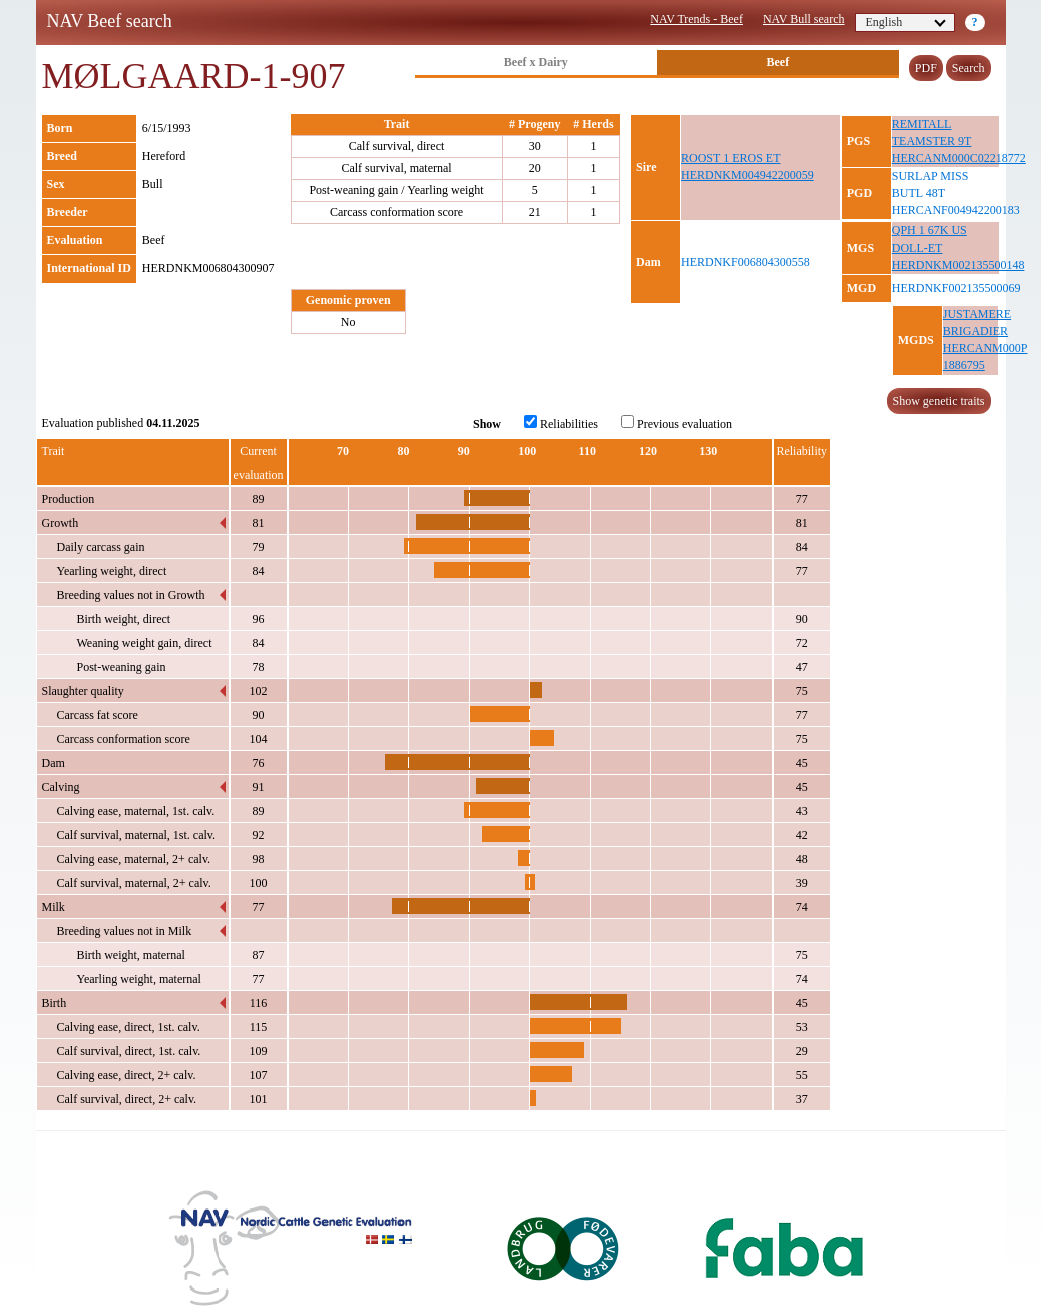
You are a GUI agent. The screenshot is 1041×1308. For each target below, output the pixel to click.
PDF (926, 68)
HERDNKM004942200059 (747, 175)
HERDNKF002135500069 (956, 288)
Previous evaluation (676, 423)
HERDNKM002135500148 (958, 265)
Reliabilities (561, 423)
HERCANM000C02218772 (959, 158)
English (906, 22)
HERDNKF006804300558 (745, 262)
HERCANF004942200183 (956, 210)
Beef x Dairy (536, 62)
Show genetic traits (939, 401)
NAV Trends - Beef (696, 19)
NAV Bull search (804, 19)
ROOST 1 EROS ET (730, 158)
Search (968, 68)
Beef (778, 62)
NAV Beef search (109, 21)
